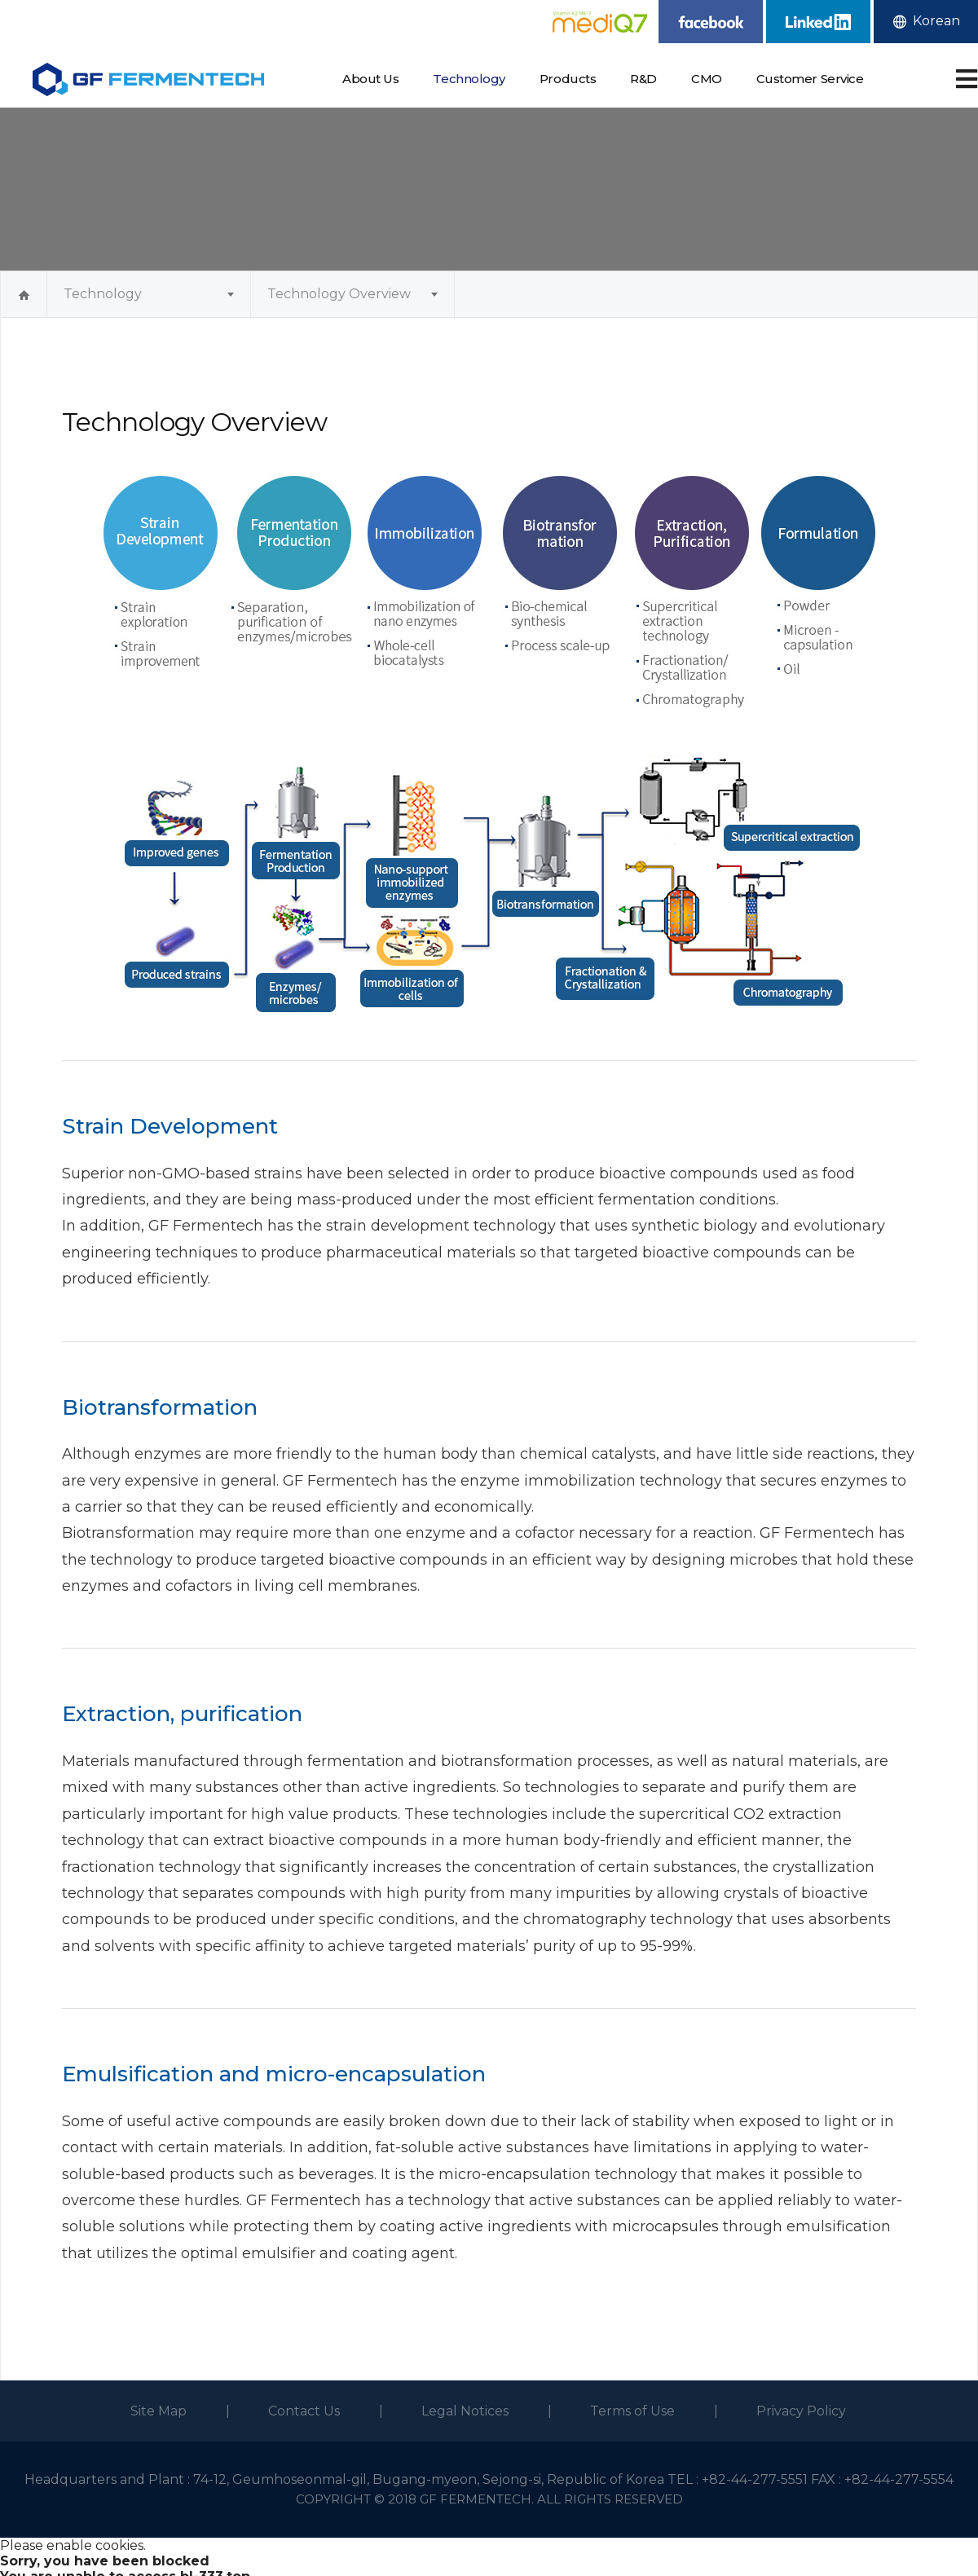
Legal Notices (465, 2411)
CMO (706, 78)
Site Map (158, 2411)
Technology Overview (339, 294)
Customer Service (810, 78)
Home (23, 295)
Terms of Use (632, 2411)
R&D (643, 78)
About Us (370, 78)
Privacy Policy (801, 2411)
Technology (469, 78)
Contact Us (304, 2411)
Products (568, 78)
